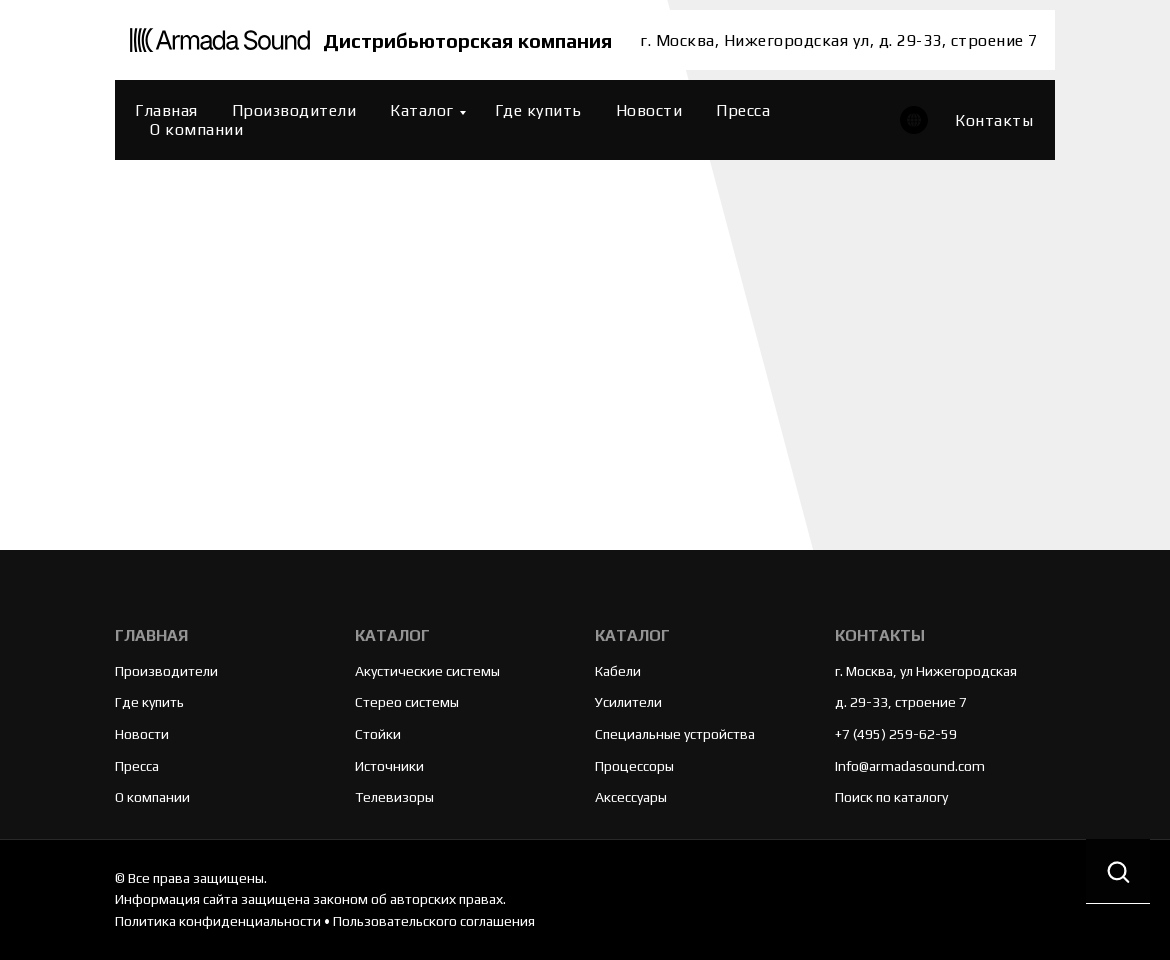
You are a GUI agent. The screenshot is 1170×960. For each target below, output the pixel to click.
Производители (294, 110)
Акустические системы (427, 671)
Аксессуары (631, 797)
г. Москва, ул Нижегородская (926, 671)
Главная (166, 110)
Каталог (422, 110)
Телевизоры (394, 797)
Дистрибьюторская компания (467, 40)
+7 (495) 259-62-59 (896, 734)
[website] (914, 120)
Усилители (628, 702)
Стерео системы (407, 702)
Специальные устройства (675, 734)
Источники (389, 766)
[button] (1118, 871)
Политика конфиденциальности (218, 921)
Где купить (538, 110)
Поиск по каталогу (891, 797)
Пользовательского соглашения (434, 921)
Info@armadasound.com (910, 766)
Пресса (743, 110)
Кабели (618, 671)
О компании (196, 129)
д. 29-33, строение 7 (901, 702)
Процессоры (634, 766)
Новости (649, 110)
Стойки (378, 734)
